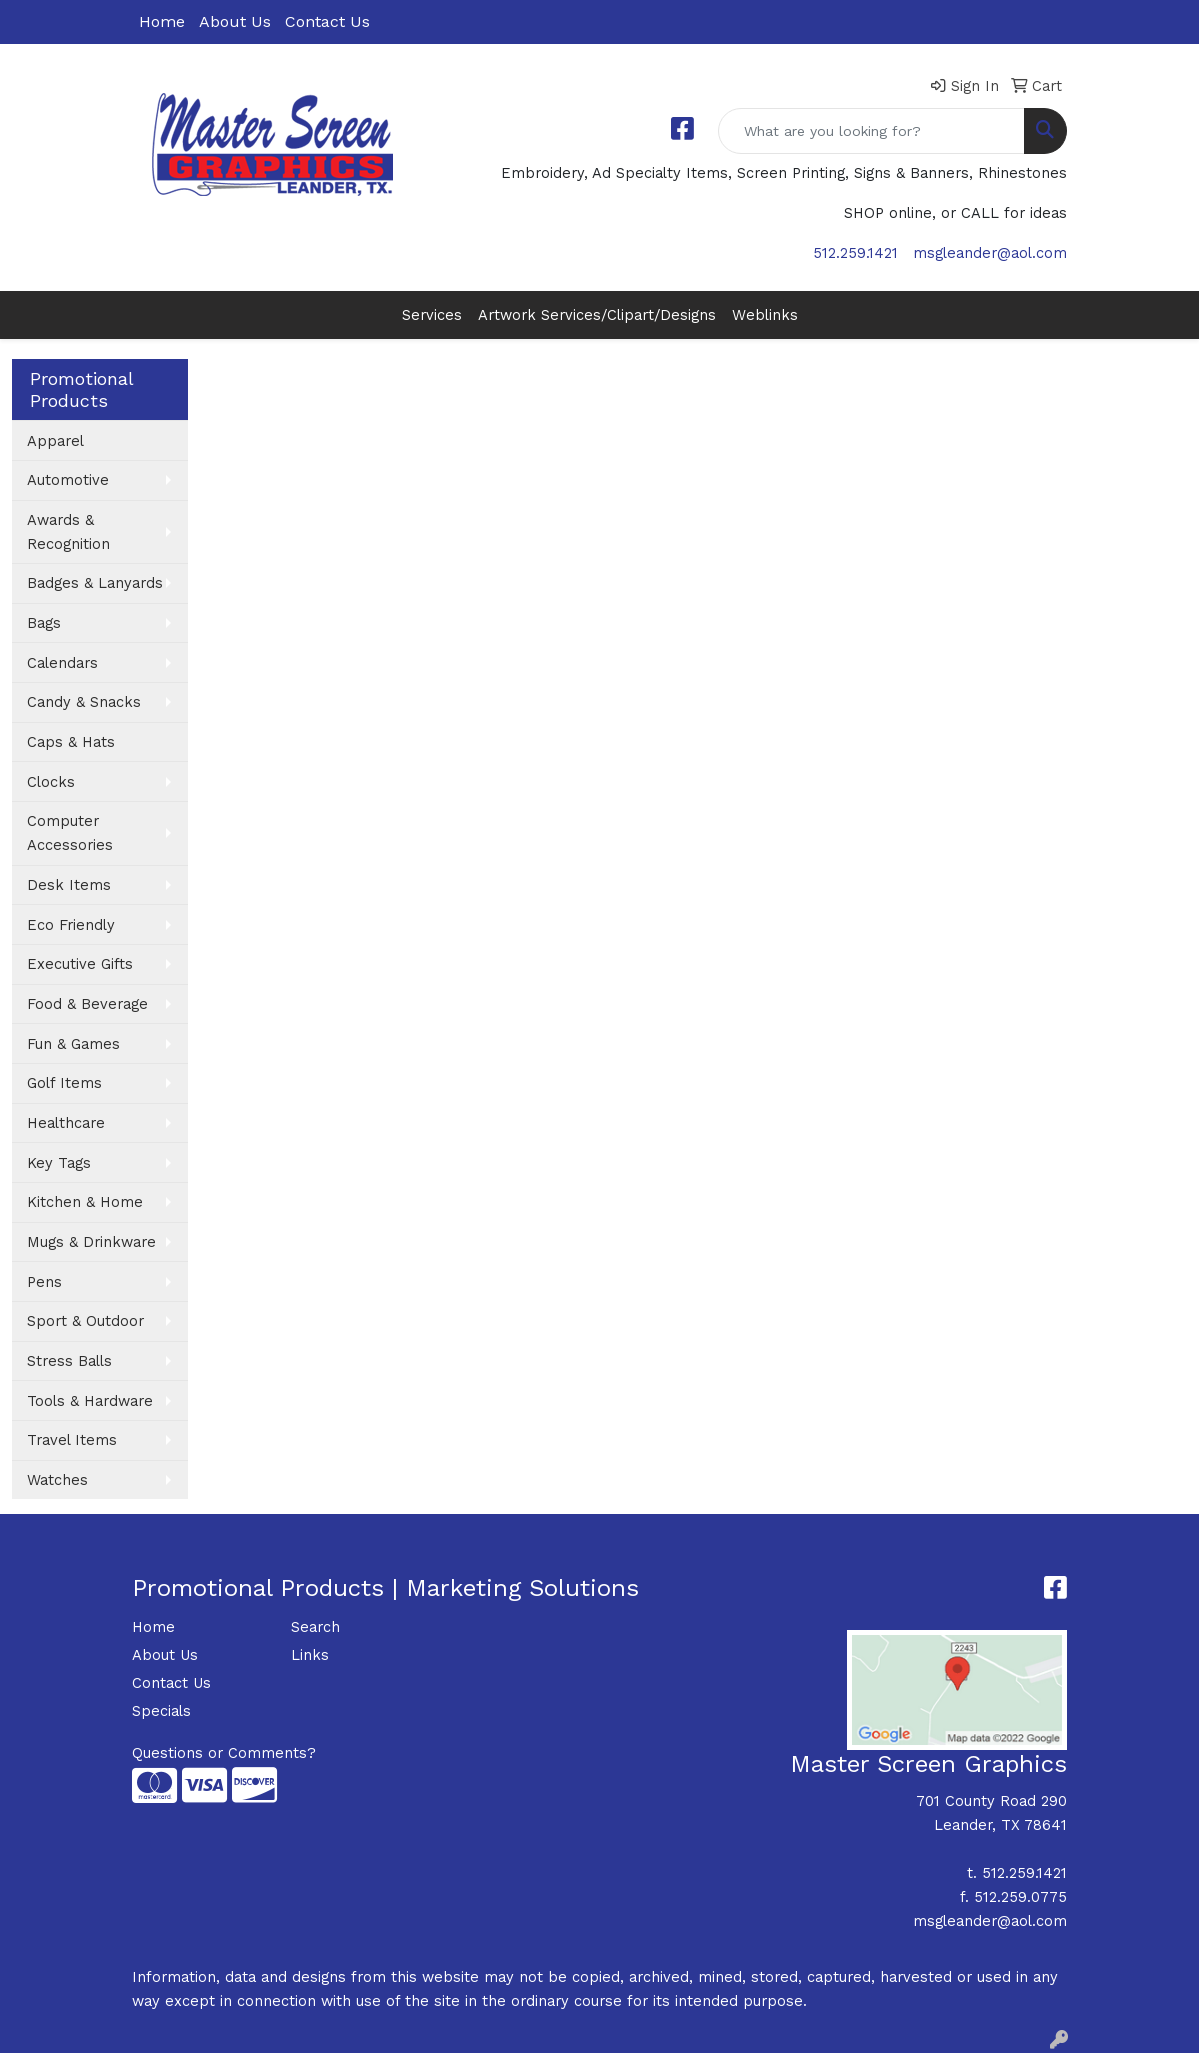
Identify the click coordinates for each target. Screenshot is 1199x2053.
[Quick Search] (871, 131)
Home (162, 21)
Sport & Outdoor (85, 1321)
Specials (161, 1711)
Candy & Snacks (84, 702)
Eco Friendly (71, 925)
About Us (235, 21)
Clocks (51, 782)
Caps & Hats (71, 742)
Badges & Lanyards (95, 583)
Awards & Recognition (68, 532)
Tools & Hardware (90, 1401)
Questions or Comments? (224, 1753)
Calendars (62, 663)
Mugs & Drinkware (91, 1242)
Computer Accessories (70, 833)
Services (432, 315)
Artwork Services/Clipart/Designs (597, 315)
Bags (44, 623)
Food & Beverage (87, 1004)
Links (310, 1655)
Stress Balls (69, 1361)
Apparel (55, 441)
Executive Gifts (80, 964)
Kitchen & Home (85, 1202)
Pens (44, 1282)
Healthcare (66, 1123)
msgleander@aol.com (990, 253)
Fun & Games (73, 1044)
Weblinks (765, 315)
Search (315, 1627)
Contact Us (327, 21)
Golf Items (64, 1083)
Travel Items (72, 1440)
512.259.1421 (855, 253)
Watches (57, 1480)
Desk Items (69, 885)
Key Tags (59, 1163)
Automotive (68, 480)
